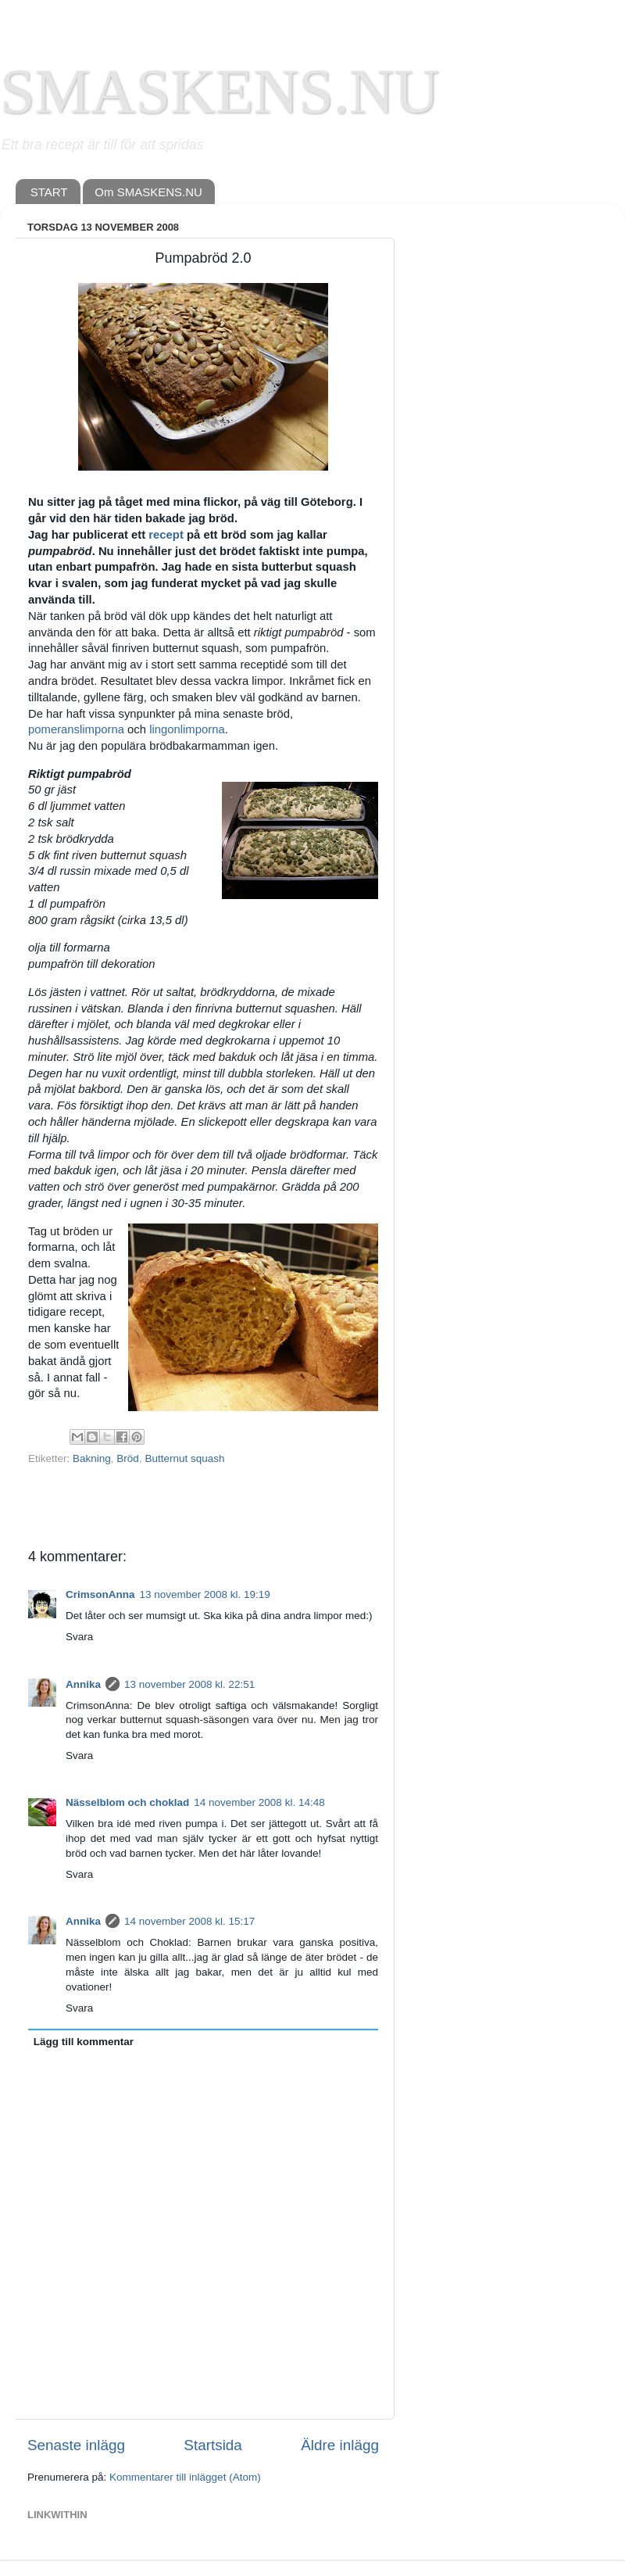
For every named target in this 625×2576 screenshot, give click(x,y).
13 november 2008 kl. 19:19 (205, 1594)
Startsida (213, 2445)
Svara (79, 1637)
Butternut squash (184, 1458)
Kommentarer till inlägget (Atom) (185, 2477)
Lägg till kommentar (84, 2042)
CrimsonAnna (100, 1594)
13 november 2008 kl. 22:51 (189, 1684)
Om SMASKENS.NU (148, 192)
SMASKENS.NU (219, 91)
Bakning (92, 1458)
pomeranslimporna (76, 729)
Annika (83, 1684)
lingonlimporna (187, 729)
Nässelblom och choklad (127, 1802)
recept (166, 534)
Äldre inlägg (340, 2445)
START (49, 192)
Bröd (127, 1458)
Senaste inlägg (76, 2445)
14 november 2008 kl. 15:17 (189, 1921)
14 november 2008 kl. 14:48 (259, 1802)
